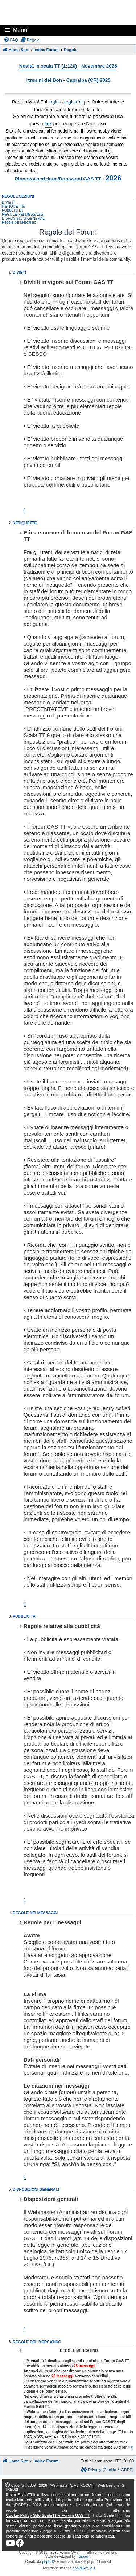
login (54, 102)
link (48, 123)
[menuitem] (11, 40)
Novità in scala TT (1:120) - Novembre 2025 (68, 66)
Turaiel (82, 2557)
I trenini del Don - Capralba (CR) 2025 (67, 80)
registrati (73, 102)
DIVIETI (8, 202)
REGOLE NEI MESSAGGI (23, 214)
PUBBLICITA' (13, 210)
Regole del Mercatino (19, 222)
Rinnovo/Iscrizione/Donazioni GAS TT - (68, 178)
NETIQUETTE (13, 206)
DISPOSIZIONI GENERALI (24, 218)
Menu (20, 30)
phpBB (47, 2562)
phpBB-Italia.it (84, 2568)
